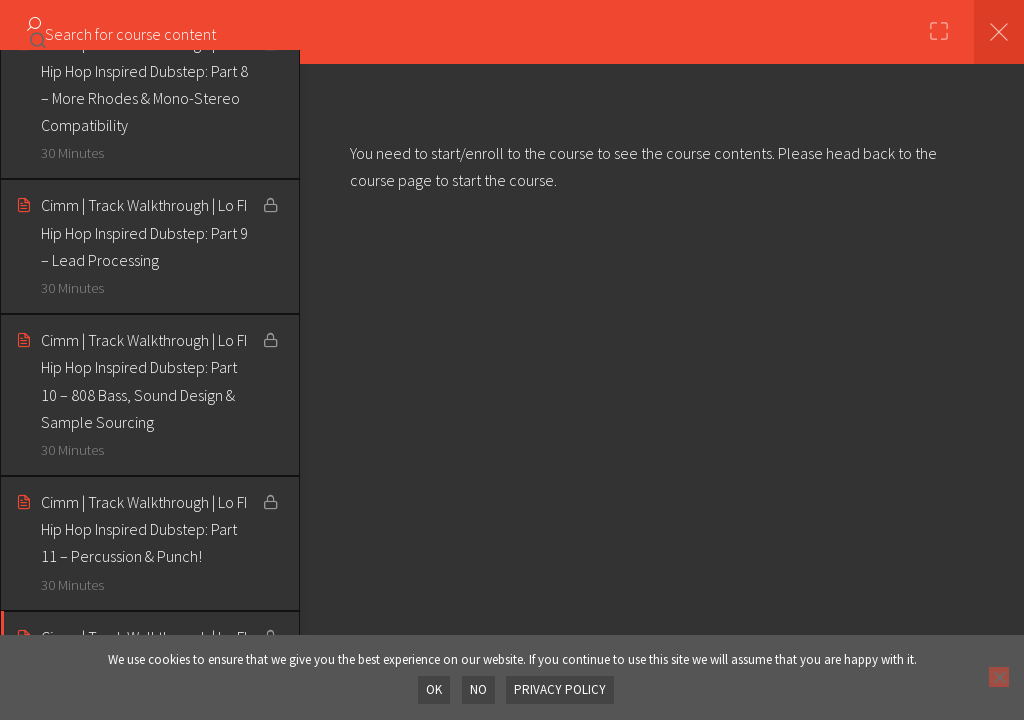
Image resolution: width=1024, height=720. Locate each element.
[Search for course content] (38, 35)
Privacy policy (560, 690)
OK (437, 690)
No (479, 690)
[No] (999, 678)
